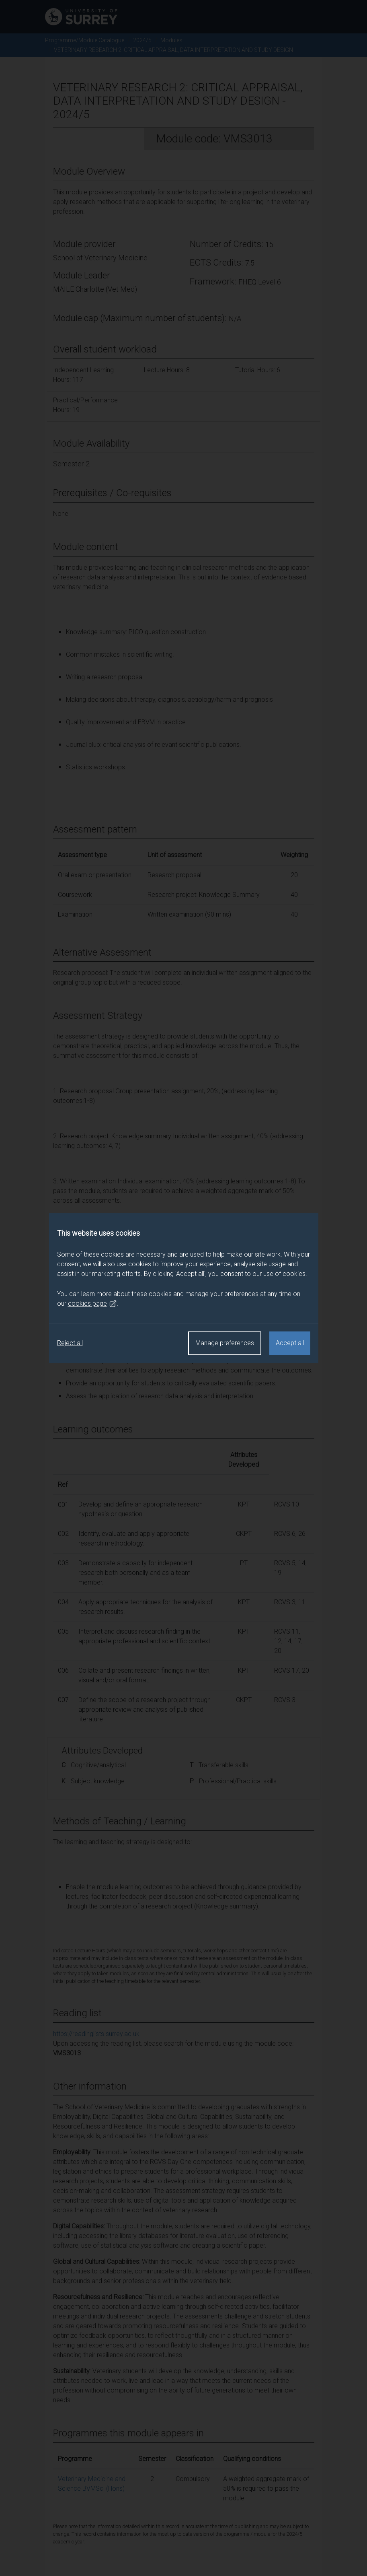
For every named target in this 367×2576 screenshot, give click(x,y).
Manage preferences (224, 1343)
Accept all (290, 1343)
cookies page (92, 1304)
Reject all (70, 1343)
